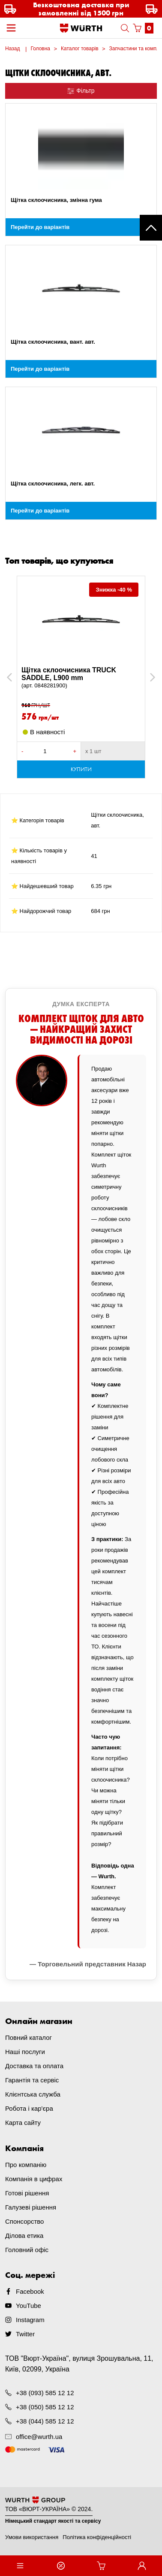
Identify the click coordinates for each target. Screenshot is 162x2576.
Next (148, 677)
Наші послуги (25, 2051)
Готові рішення (27, 2193)
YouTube (28, 2305)
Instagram (30, 2319)
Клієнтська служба (32, 2094)
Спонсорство (24, 2221)
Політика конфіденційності (97, 2537)
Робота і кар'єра (29, 2108)
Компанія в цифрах (33, 2178)
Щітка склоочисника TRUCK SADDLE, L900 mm (81, 678)
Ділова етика (24, 2235)
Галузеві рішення (30, 2207)
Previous (19, 677)
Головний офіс (26, 2249)
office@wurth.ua (39, 2436)
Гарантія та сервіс (32, 2080)
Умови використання (31, 2537)
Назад (12, 49)
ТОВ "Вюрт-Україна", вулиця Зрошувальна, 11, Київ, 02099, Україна (79, 2364)
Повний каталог (28, 2037)
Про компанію (25, 2164)
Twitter (25, 2334)
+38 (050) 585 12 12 (45, 2407)
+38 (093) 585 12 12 (45, 2392)
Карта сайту (23, 2122)
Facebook (30, 2291)
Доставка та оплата (34, 2065)
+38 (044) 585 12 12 (45, 2421)
